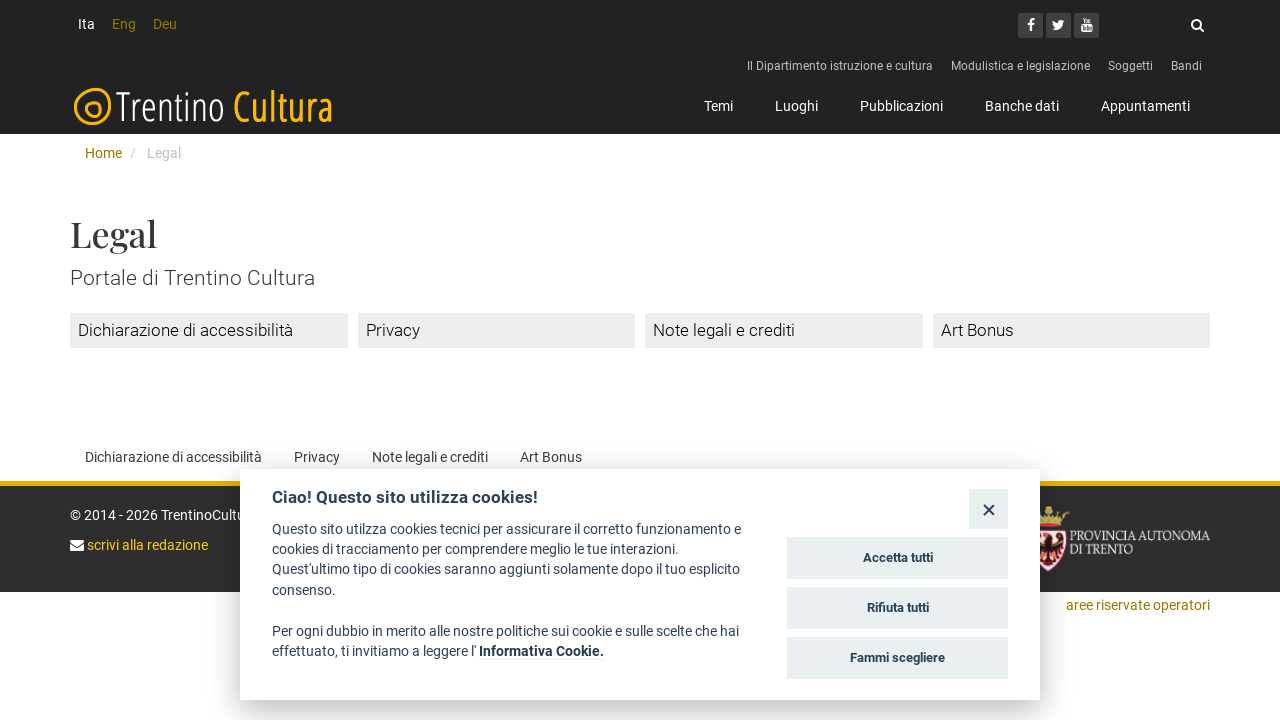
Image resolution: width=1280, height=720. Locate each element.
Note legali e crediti (724, 330)
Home (103, 153)
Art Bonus (977, 330)
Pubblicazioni (901, 106)
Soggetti (1130, 66)
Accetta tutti (898, 557)
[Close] (988, 508)
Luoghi (796, 106)
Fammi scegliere (897, 657)
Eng (124, 24)
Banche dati (1022, 106)
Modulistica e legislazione (1020, 66)
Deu (165, 24)
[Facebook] (1030, 25)
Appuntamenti (1145, 106)
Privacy (393, 330)
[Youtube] (1086, 25)
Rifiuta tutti (898, 607)
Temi (718, 106)
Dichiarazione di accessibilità (185, 330)
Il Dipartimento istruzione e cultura (840, 66)
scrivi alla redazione (146, 545)
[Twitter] (1058, 25)
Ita (86, 24)
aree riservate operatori (1138, 605)
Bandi (1186, 66)
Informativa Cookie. (541, 651)
